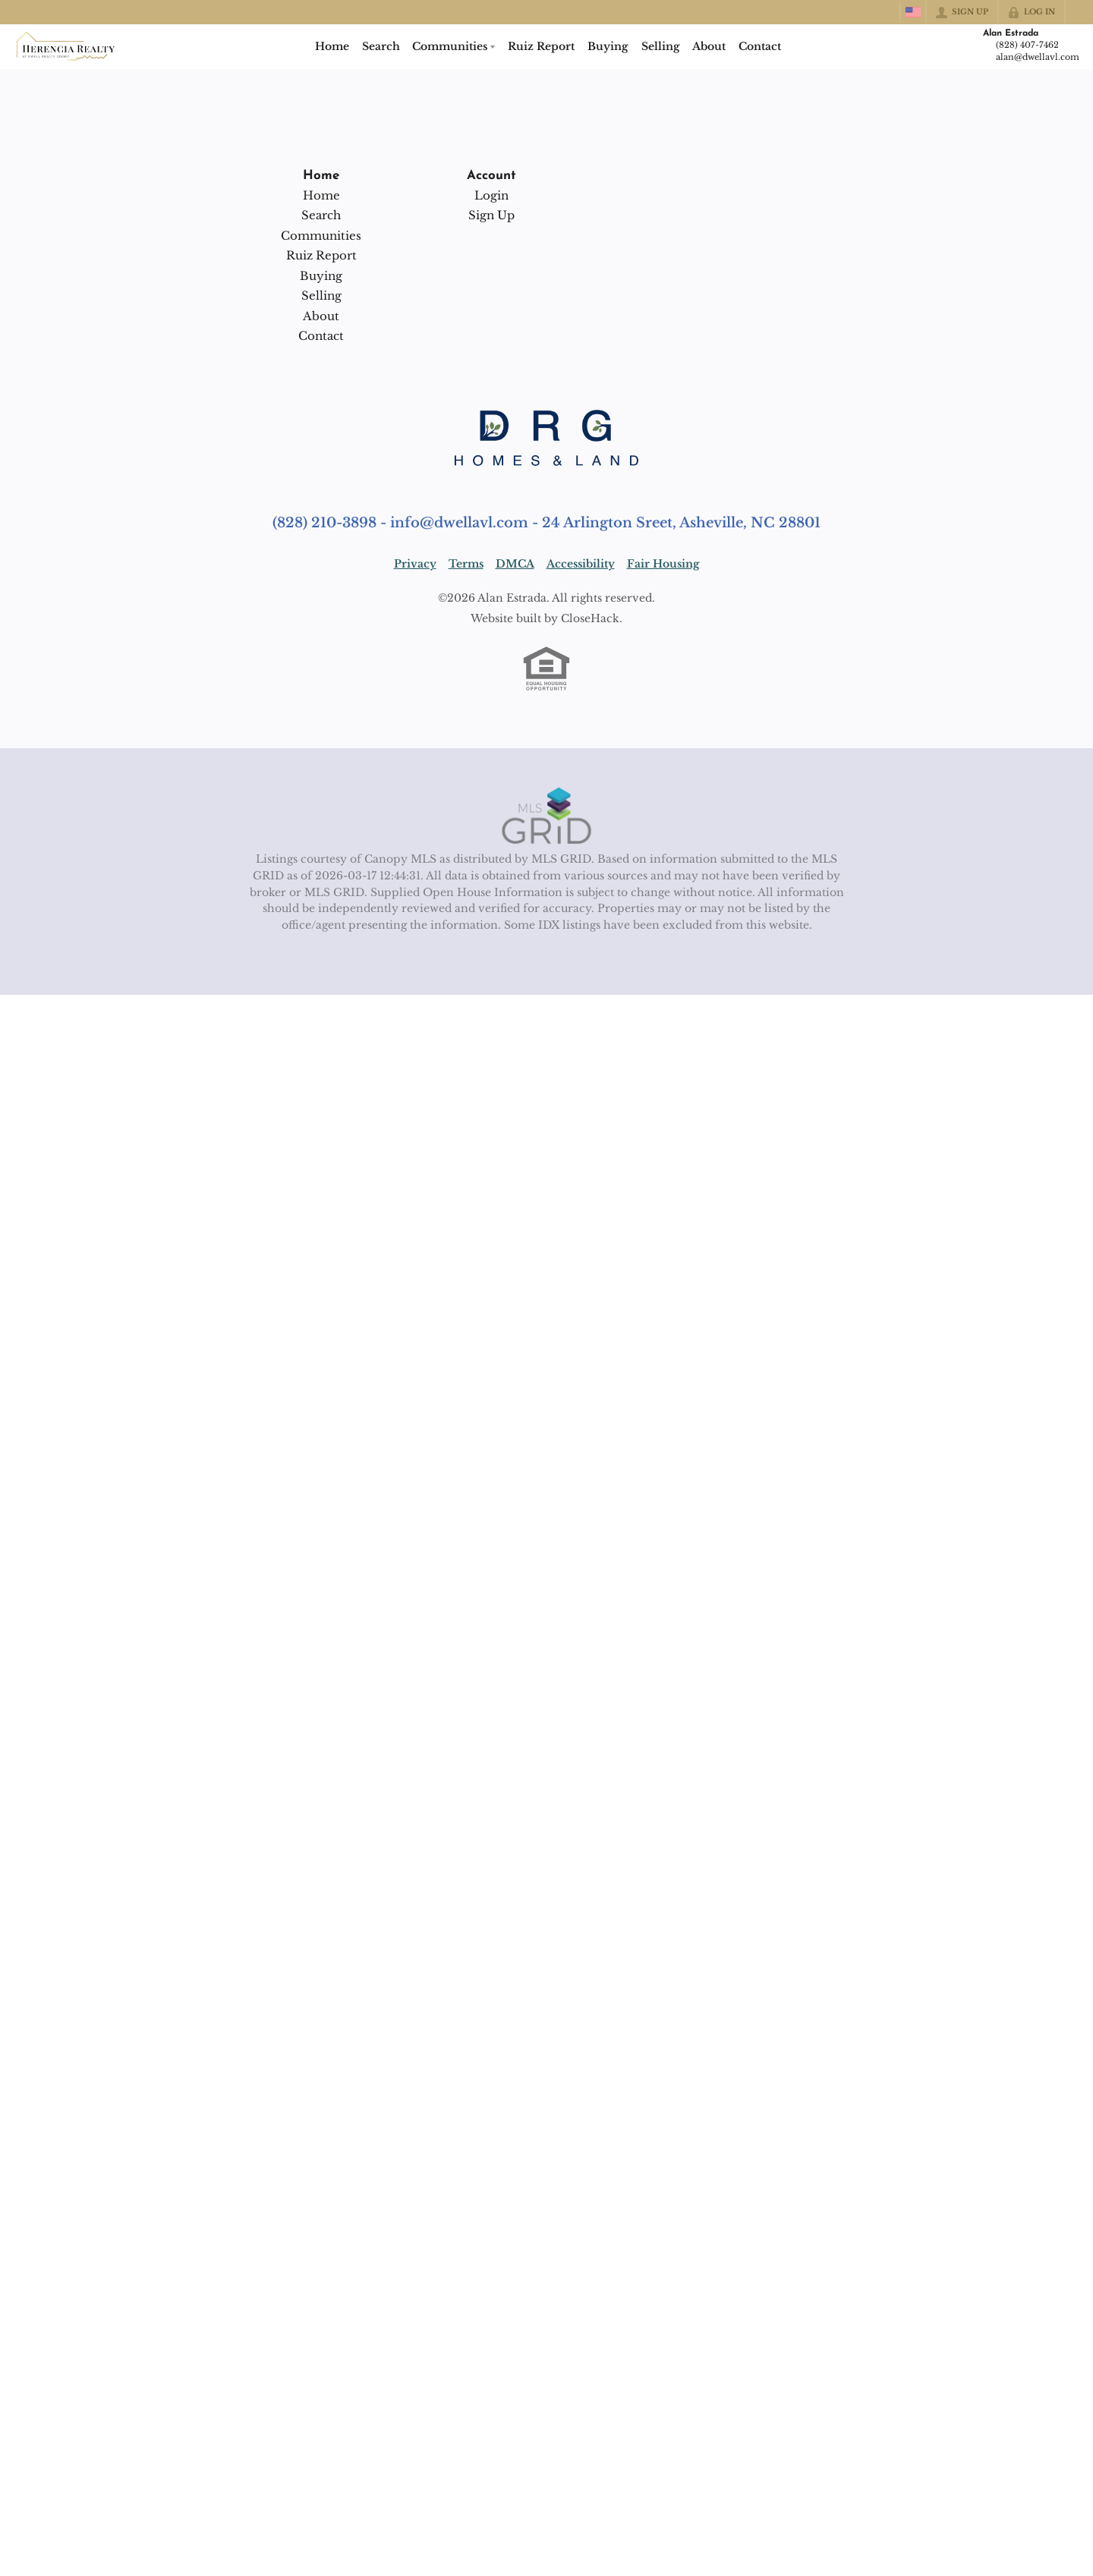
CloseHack (590, 618)
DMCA (515, 564)
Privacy (415, 564)
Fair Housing (663, 564)
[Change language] (913, 12)
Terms (466, 564)
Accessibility (580, 564)
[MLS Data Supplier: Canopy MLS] (547, 816)
